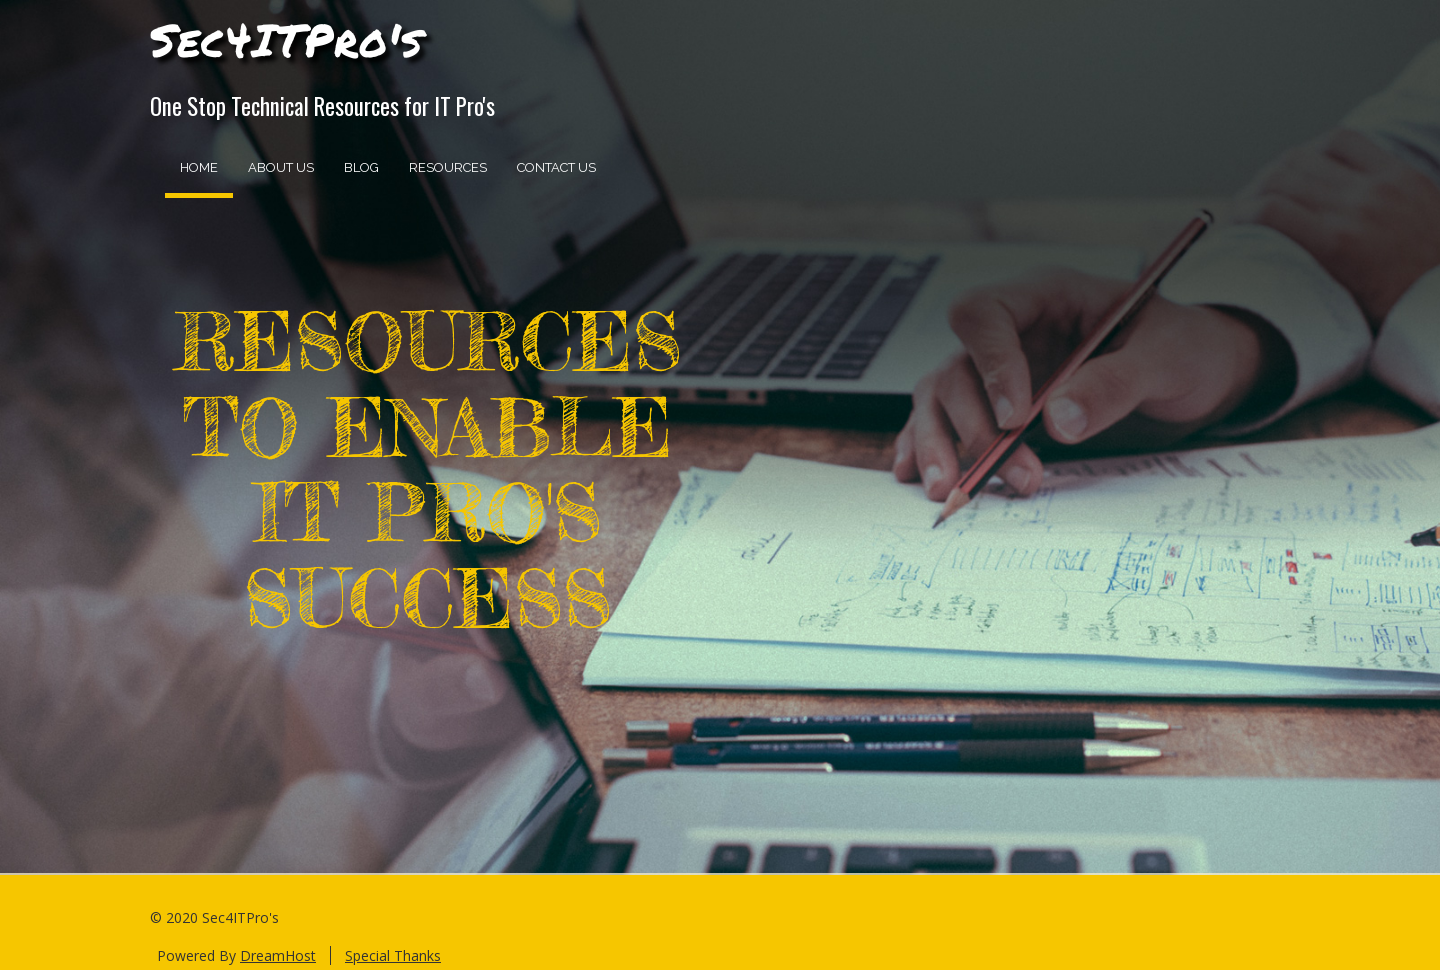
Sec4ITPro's (286, 39)
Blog (361, 167)
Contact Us (556, 167)
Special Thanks (393, 955)
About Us (281, 167)
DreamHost (278, 955)
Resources (448, 167)
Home (199, 167)
